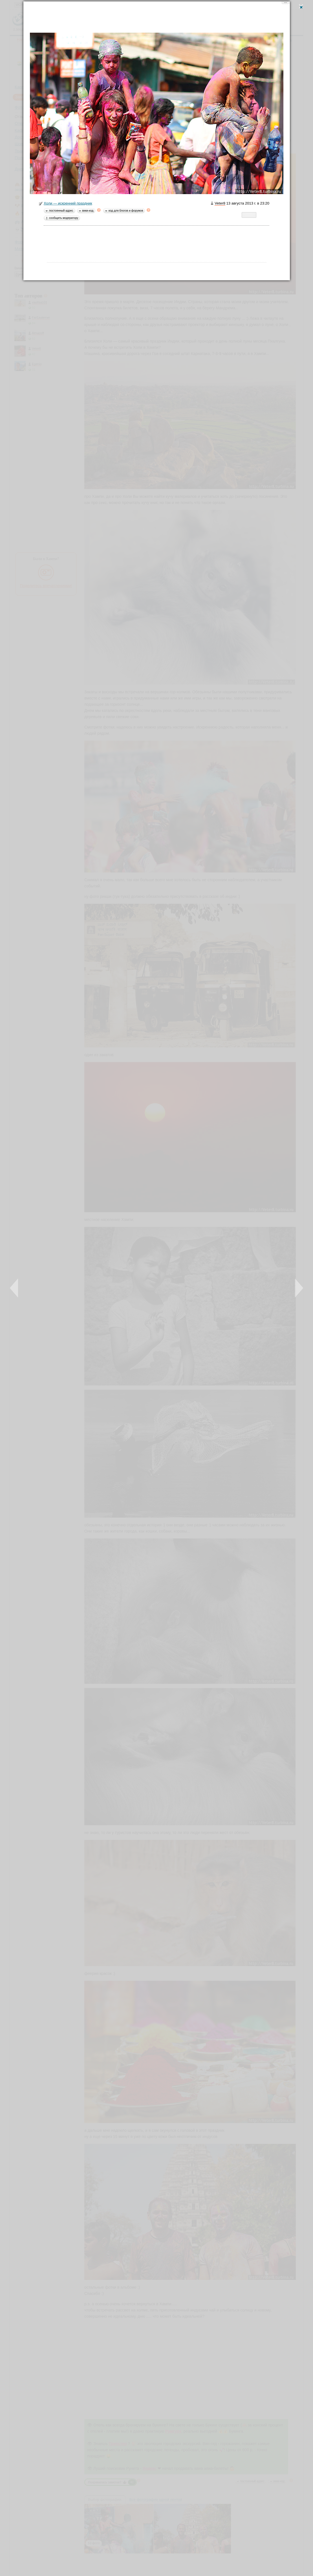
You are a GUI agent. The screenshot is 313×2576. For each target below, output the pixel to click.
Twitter (252, 215)
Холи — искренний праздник (65, 203)
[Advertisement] (156, 18)
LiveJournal (246, 215)
